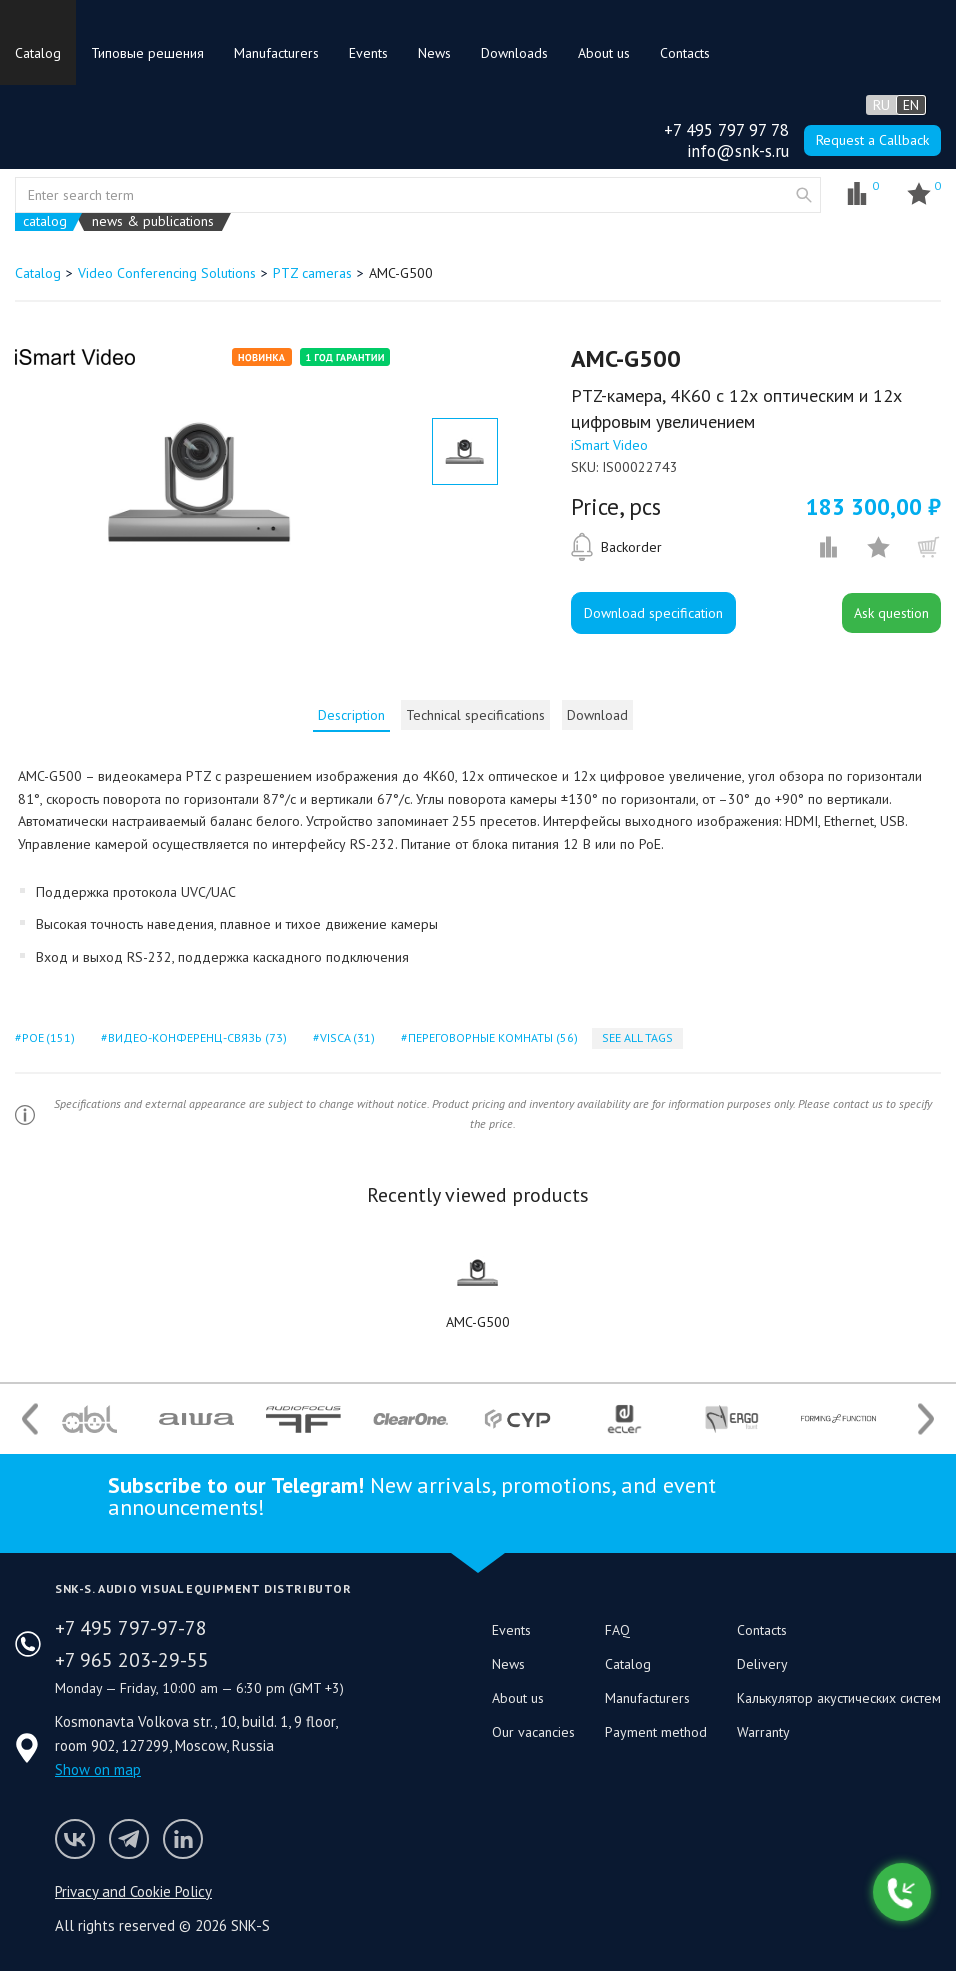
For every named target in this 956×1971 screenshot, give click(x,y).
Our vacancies (533, 1732)
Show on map (98, 1769)
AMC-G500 (478, 1322)
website (804, 195)
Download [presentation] (597, 715)
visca (346, 1037)
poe (47, 1037)
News (434, 53)
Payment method (656, 1732)
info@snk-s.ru (738, 151)
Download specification (653, 613)
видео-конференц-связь (195, 1037)
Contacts (685, 53)
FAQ (617, 1630)
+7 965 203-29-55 (132, 1660)
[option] (201, 482)
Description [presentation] (351, 715)
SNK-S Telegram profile (129, 1839)
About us (604, 53)
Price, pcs (616, 507)
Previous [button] (30, 1418)
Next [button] (926, 1418)
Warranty (763, 1732)
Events (368, 53)
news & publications (153, 221)
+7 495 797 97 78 (726, 130)
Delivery (762, 1664)
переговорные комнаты (491, 1037)
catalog (45, 221)
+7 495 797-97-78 (131, 1628)
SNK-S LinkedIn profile (183, 1839)
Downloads (514, 53)
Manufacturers (276, 53)
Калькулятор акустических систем (839, 1698)
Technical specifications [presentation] (475, 715)
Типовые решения (147, 53)
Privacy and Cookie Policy (133, 1891)
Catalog (38, 53)
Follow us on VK (75, 1839)
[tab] (351, 715)
